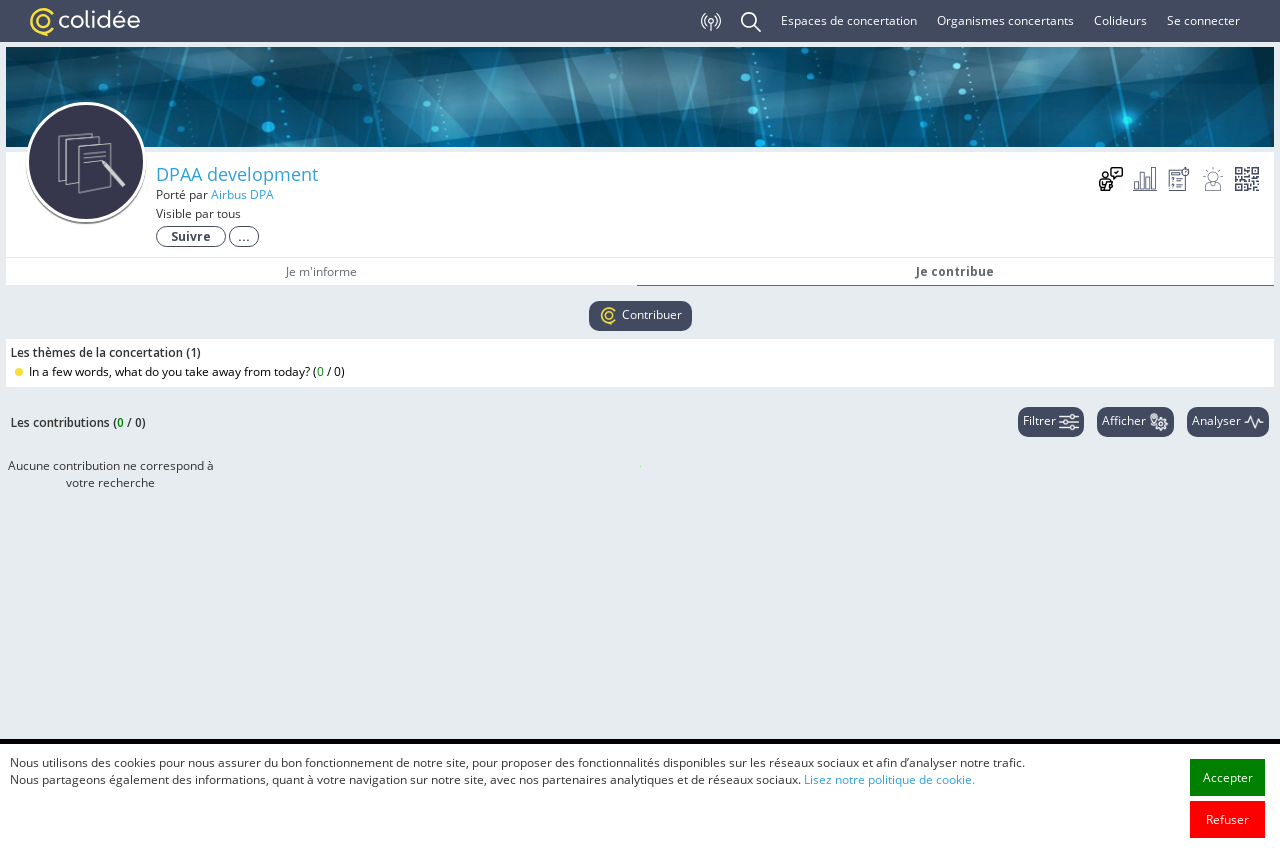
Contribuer (640, 316)
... (244, 236)
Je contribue (955, 271)
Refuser (1227, 825)
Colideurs (1120, 20)
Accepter (1228, 783)
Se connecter (1203, 20)
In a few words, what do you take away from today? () (180, 371)
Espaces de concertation (849, 20)
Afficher (1135, 422)
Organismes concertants (1005, 20)
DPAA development (237, 174)
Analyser (1228, 422)
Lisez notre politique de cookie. (889, 785)
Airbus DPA (242, 194)
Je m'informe (321, 271)
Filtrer (1051, 422)
